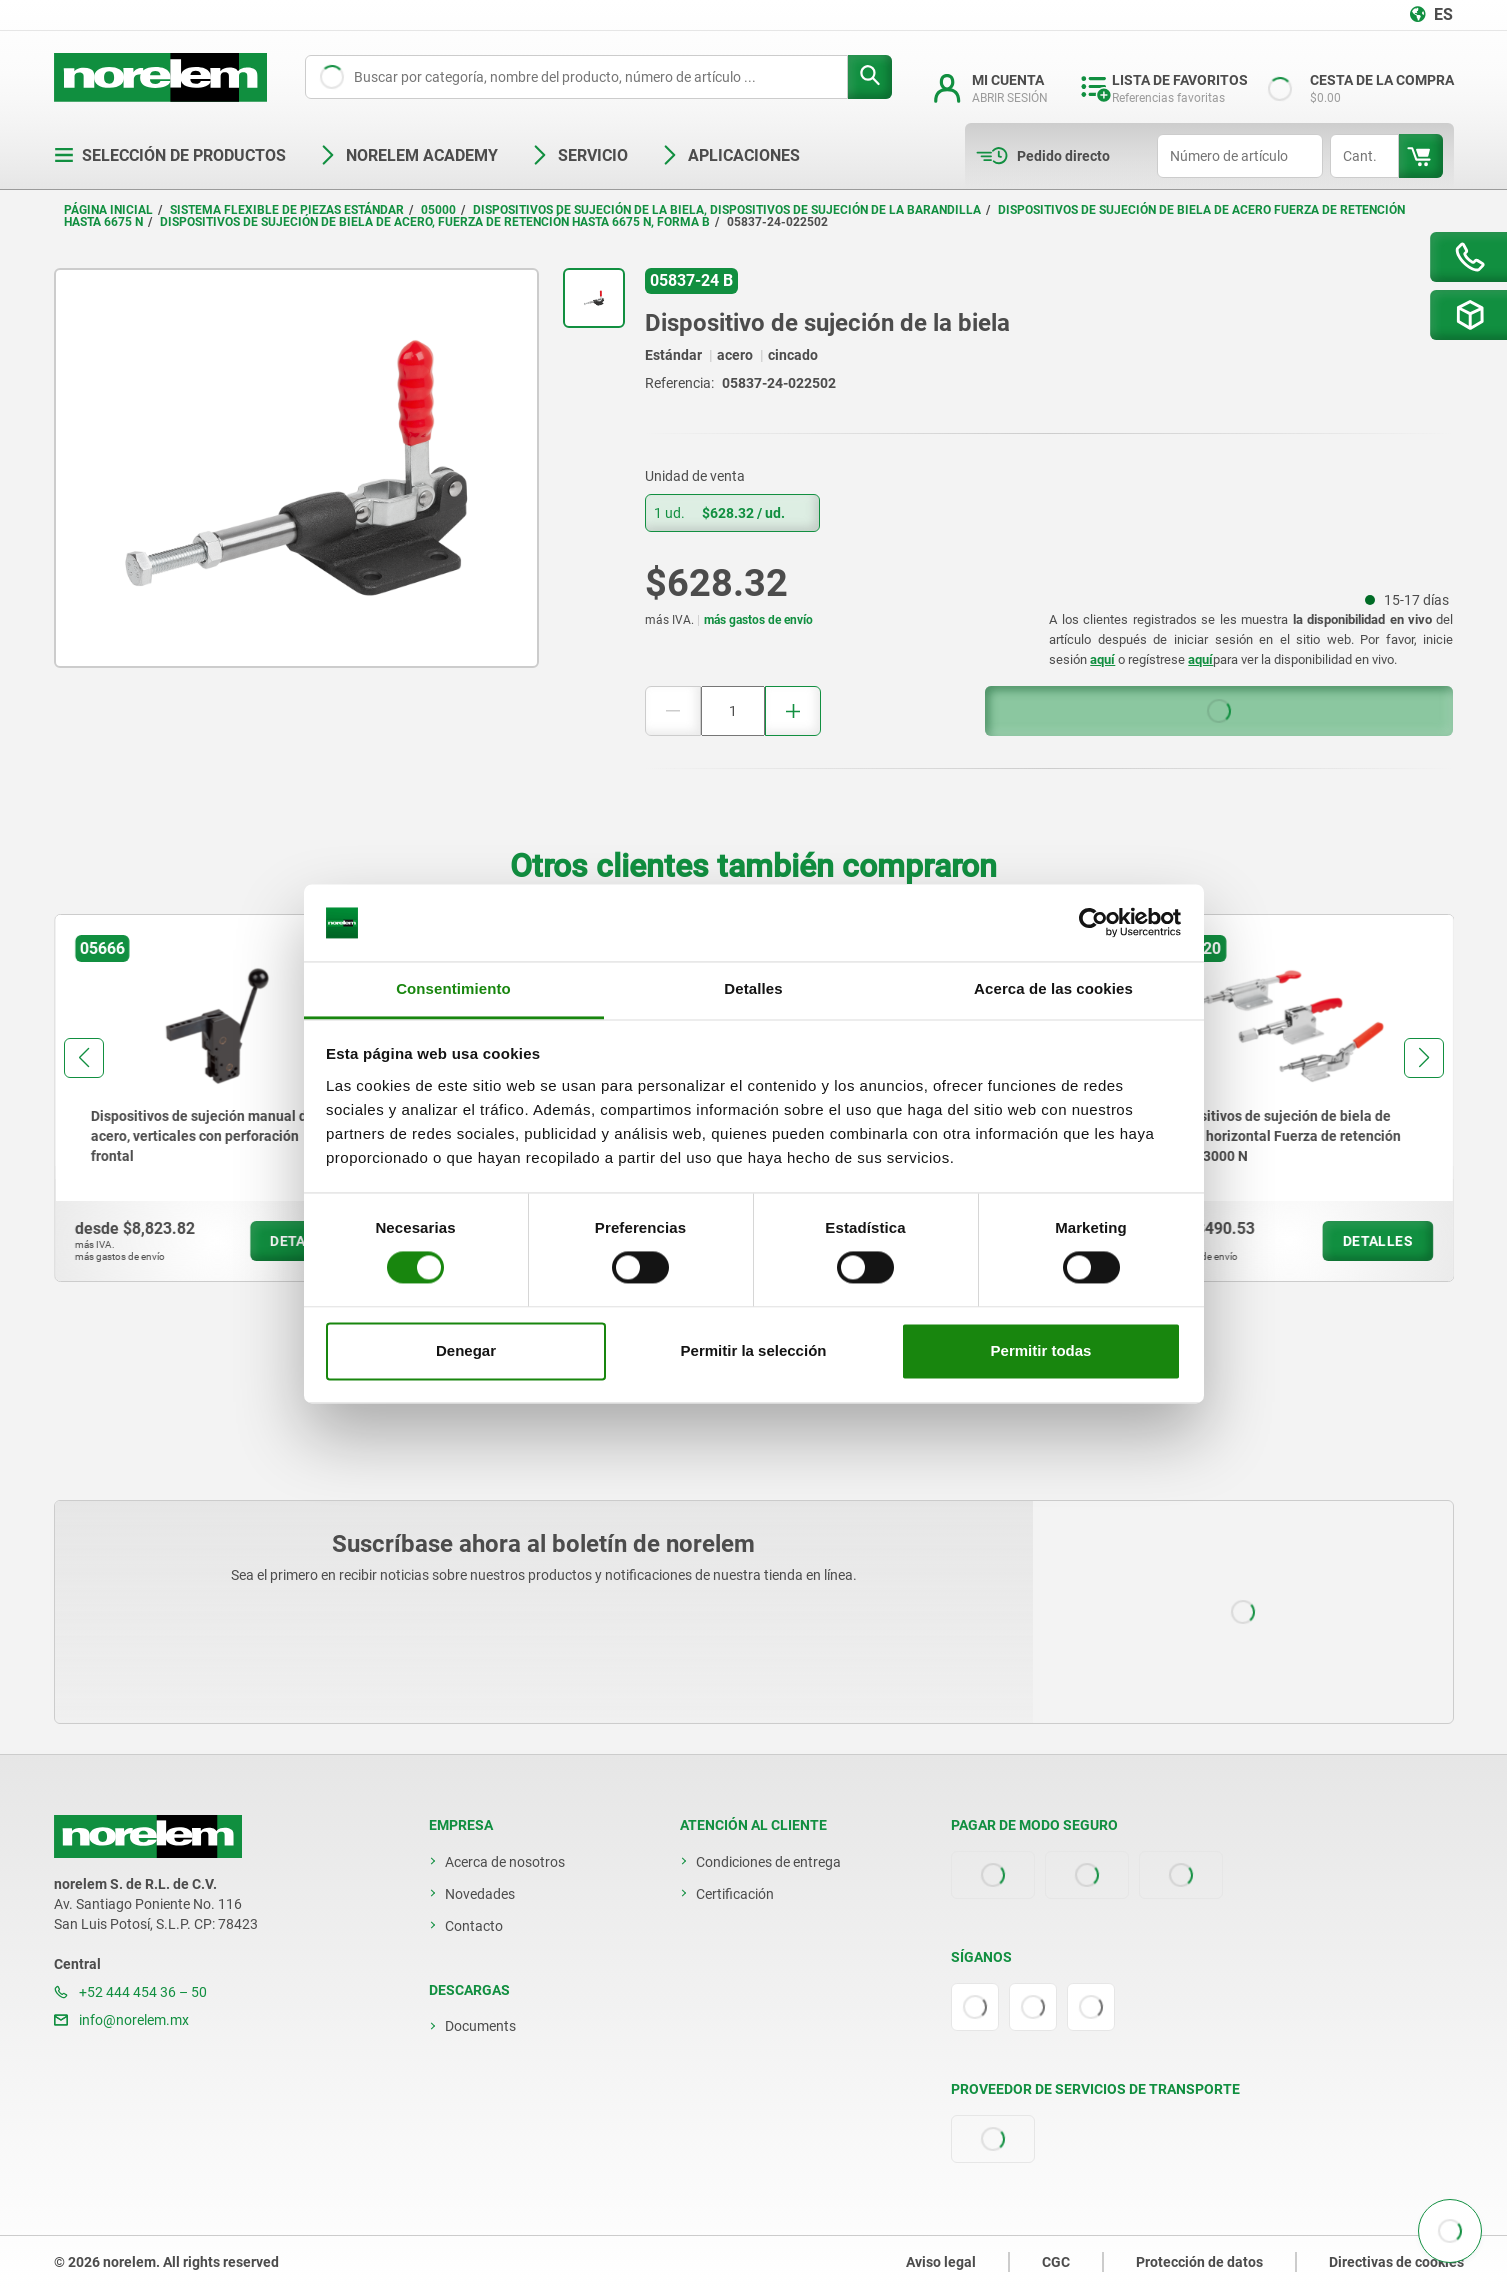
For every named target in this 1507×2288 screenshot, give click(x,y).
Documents (480, 2026)
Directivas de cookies (1396, 2262)
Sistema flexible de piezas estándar (287, 210)
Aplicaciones (730, 155)
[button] (84, 1058)
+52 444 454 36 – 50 (130, 1992)
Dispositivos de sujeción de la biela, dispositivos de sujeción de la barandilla (727, 210)
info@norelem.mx (121, 2020)
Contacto (474, 1926)
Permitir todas (1041, 1350)
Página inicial (108, 210)
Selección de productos (170, 155)
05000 (438, 210)
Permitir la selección (754, 1350)
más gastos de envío (758, 620)
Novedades (480, 1894)
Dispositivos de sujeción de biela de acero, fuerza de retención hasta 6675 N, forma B (435, 222)
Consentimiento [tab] (453, 988)
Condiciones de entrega (768, 1862)
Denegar (466, 1350)
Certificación (735, 1894)
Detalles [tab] (753, 988)
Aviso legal (941, 2262)
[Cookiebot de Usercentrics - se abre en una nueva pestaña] (1093, 923)
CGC (1056, 2262)
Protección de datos (1199, 2262)
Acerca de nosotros (505, 1862)
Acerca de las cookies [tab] (1053, 988)
